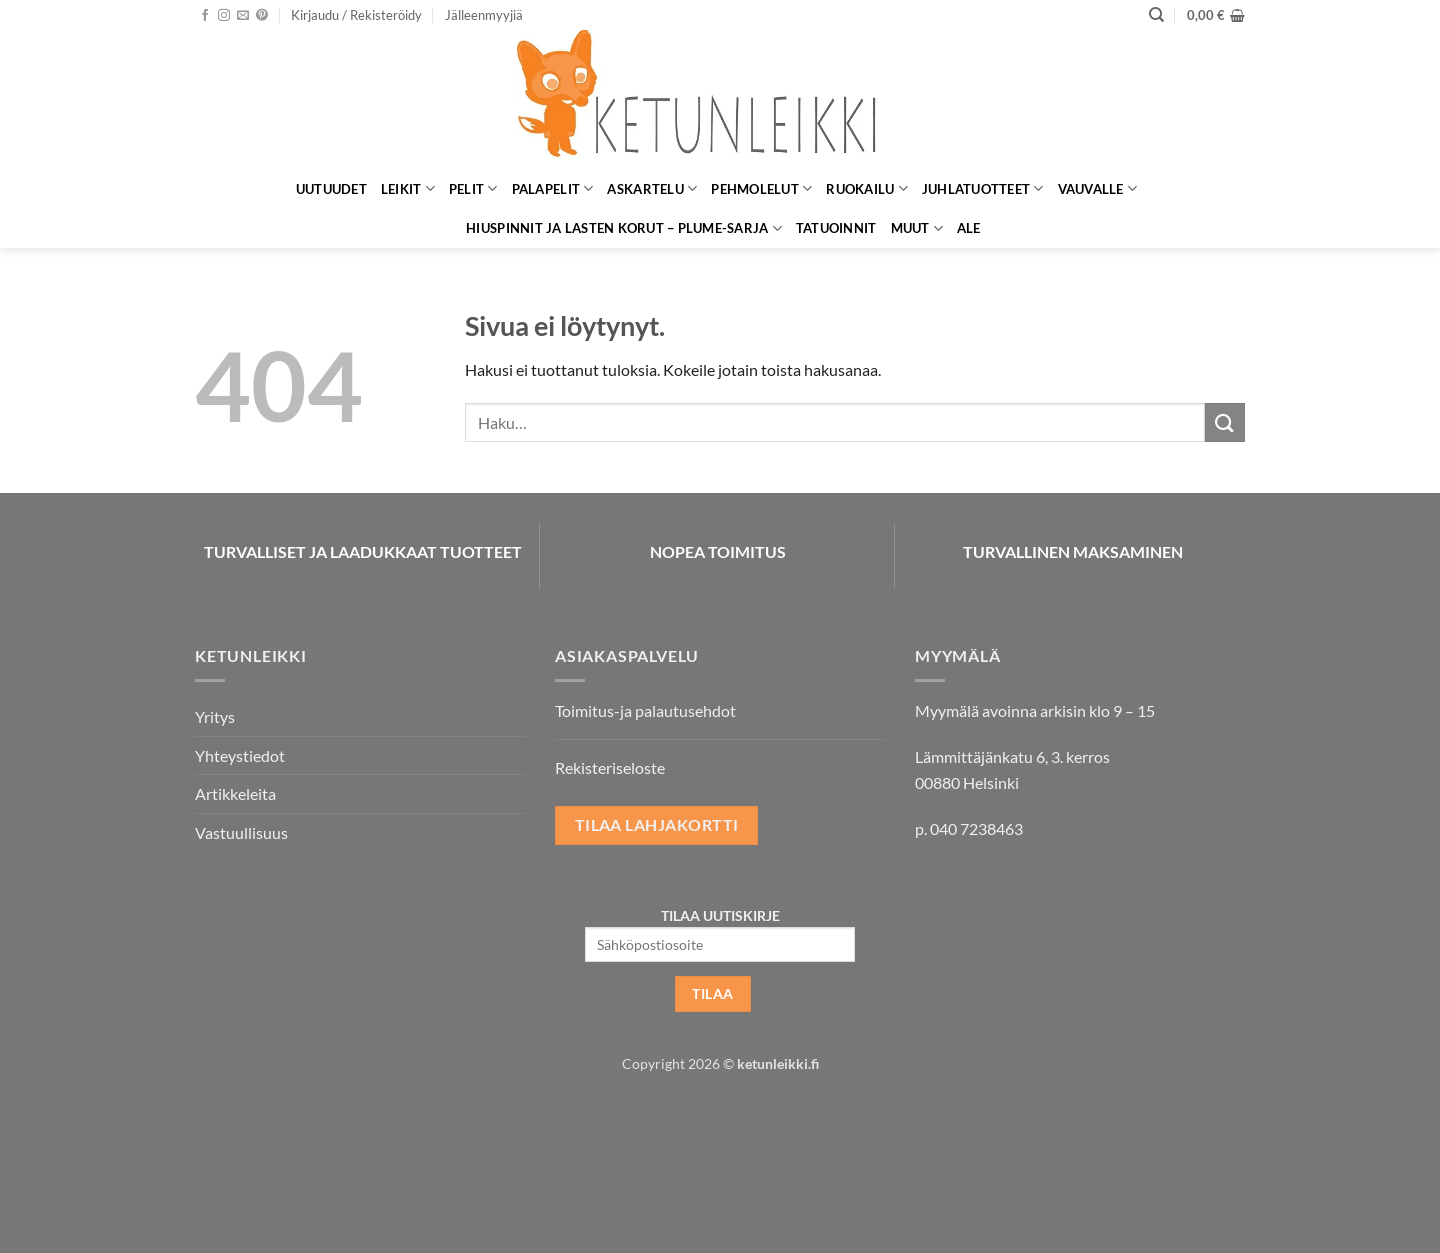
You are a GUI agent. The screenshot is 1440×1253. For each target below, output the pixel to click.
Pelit (473, 188)
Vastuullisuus (241, 832)
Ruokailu (867, 188)
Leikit (408, 188)
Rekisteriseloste (610, 767)
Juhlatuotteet (983, 188)
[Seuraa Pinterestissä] (262, 16)
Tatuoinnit (836, 228)
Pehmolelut (761, 188)
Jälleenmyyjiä (484, 15)
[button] (356, 15)
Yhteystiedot (240, 755)
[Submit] (1225, 422)
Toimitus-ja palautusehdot (645, 710)
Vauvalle (1098, 188)
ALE (969, 228)
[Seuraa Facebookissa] (205, 16)
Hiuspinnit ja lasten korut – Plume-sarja (624, 228)
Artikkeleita (235, 793)
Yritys (215, 716)
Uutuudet (331, 189)
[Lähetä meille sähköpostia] (243, 16)
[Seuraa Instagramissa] (224, 16)
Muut (917, 228)
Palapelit (553, 188)
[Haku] (1156, 15)
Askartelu (652, 188)
